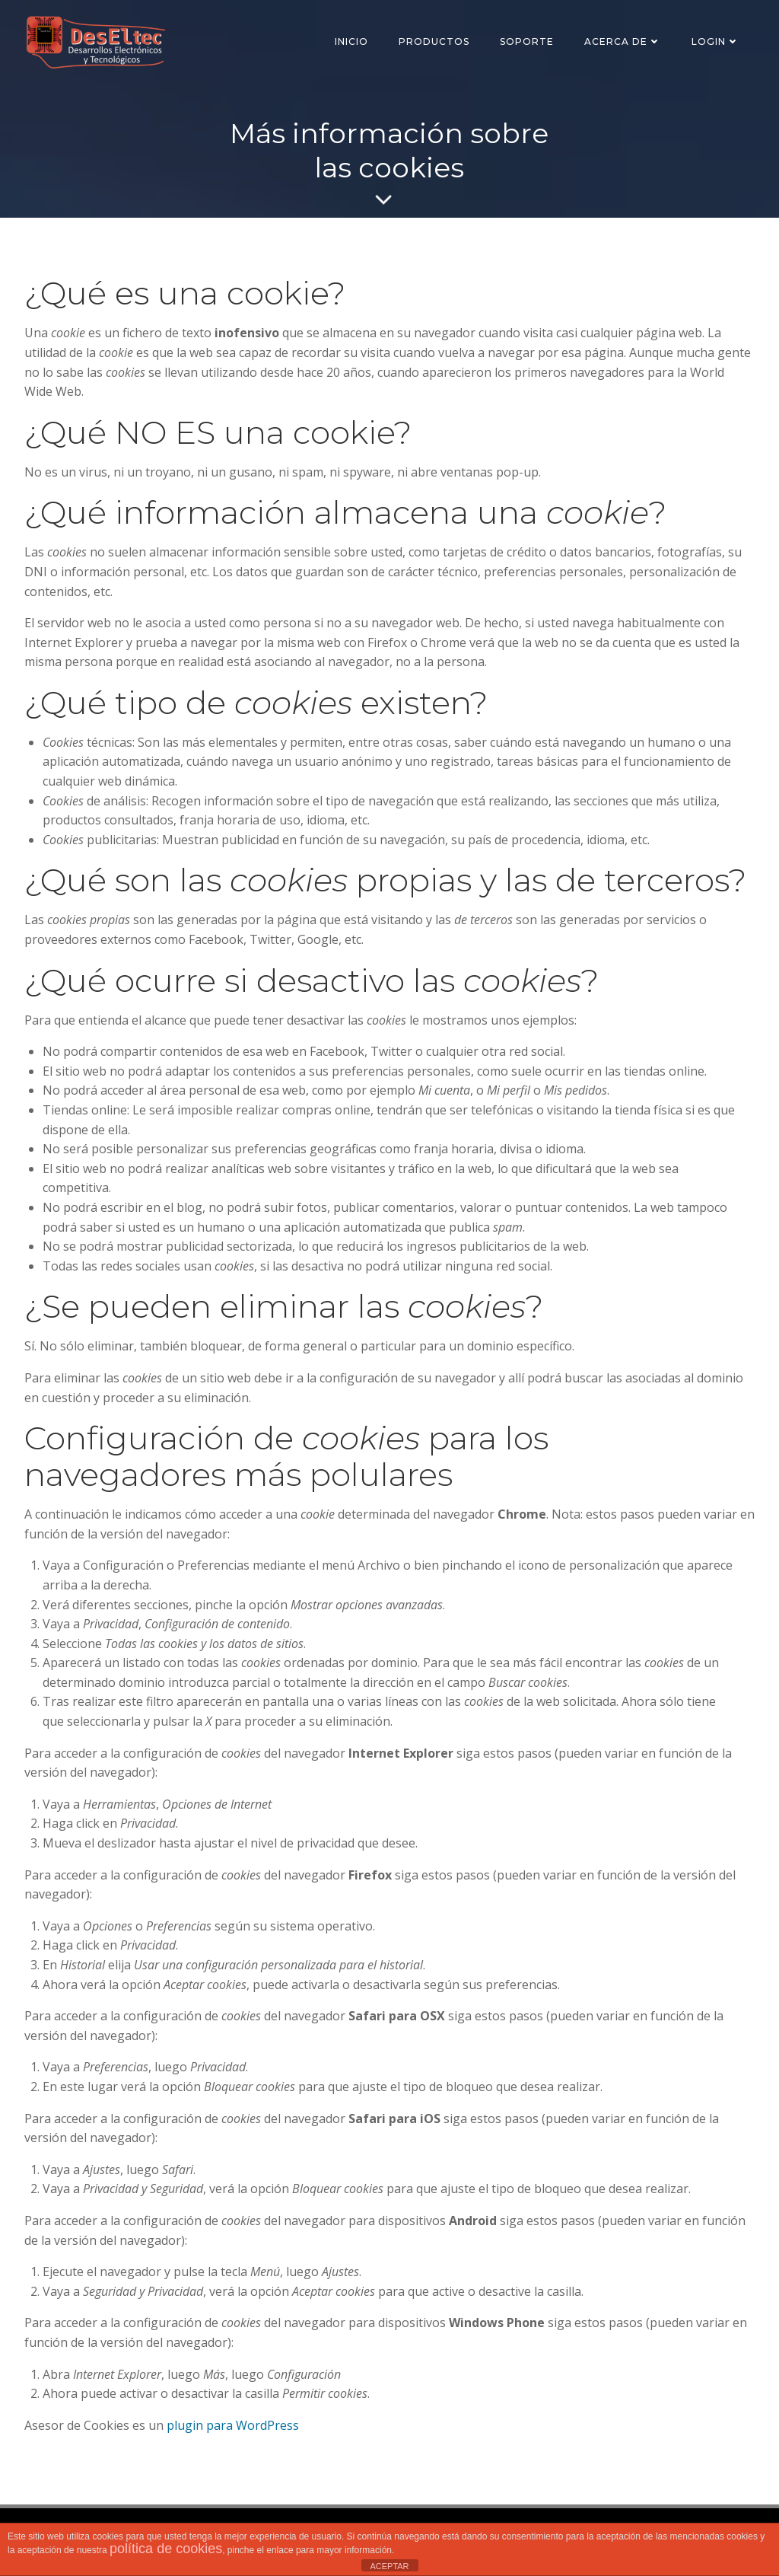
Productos (434, 41)
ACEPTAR (389, 2566)
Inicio (351, 41)
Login (715, 41)
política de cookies (166, 2548)
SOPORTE (527, 41)
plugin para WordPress (233, 2425)
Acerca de (622, 41)
